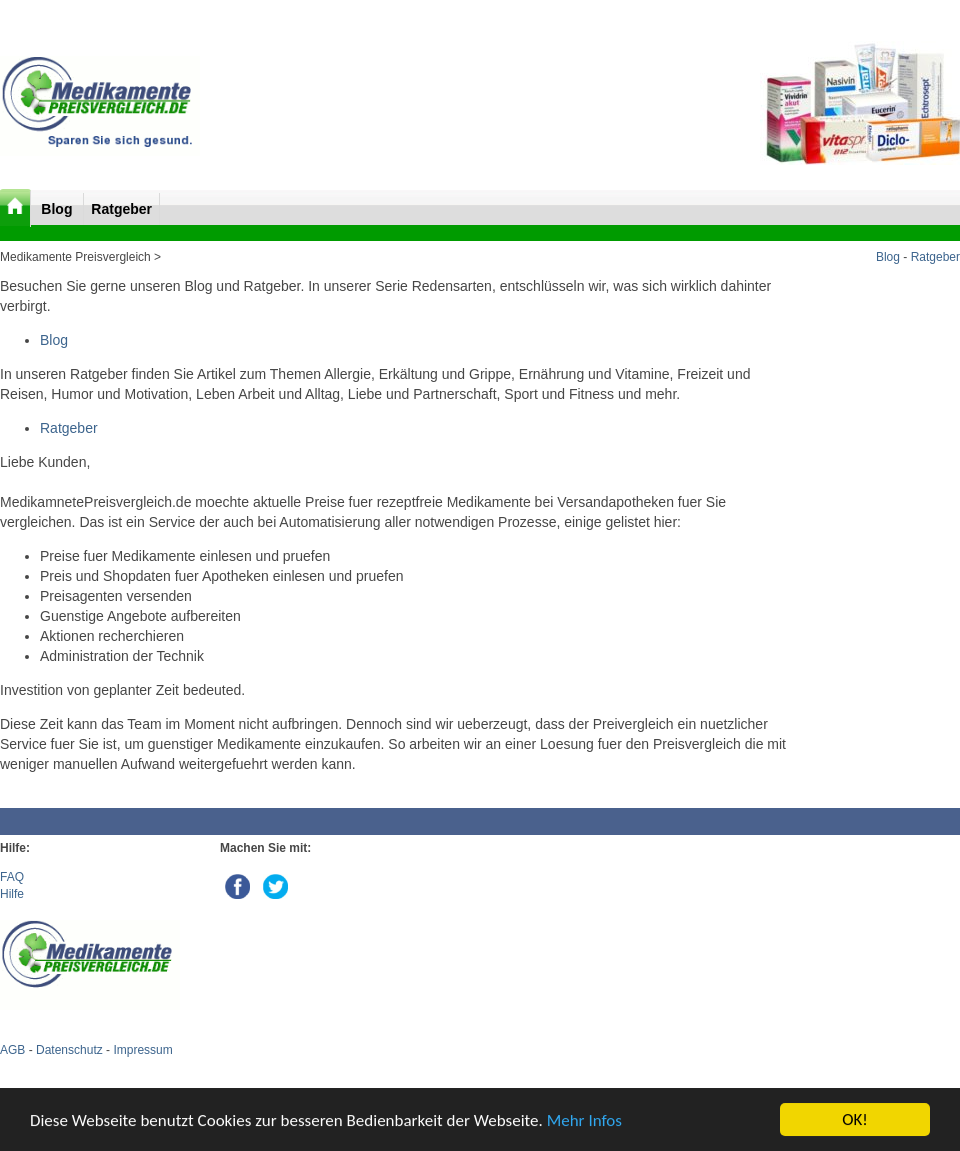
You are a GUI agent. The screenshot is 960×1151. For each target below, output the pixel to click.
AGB (12, 1050)
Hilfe (12, 894)
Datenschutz (69, 1050)
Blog (58, 209)
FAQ (12, 877)
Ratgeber (121, 209)
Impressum (142, 1050)
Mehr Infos (584, 1120)
